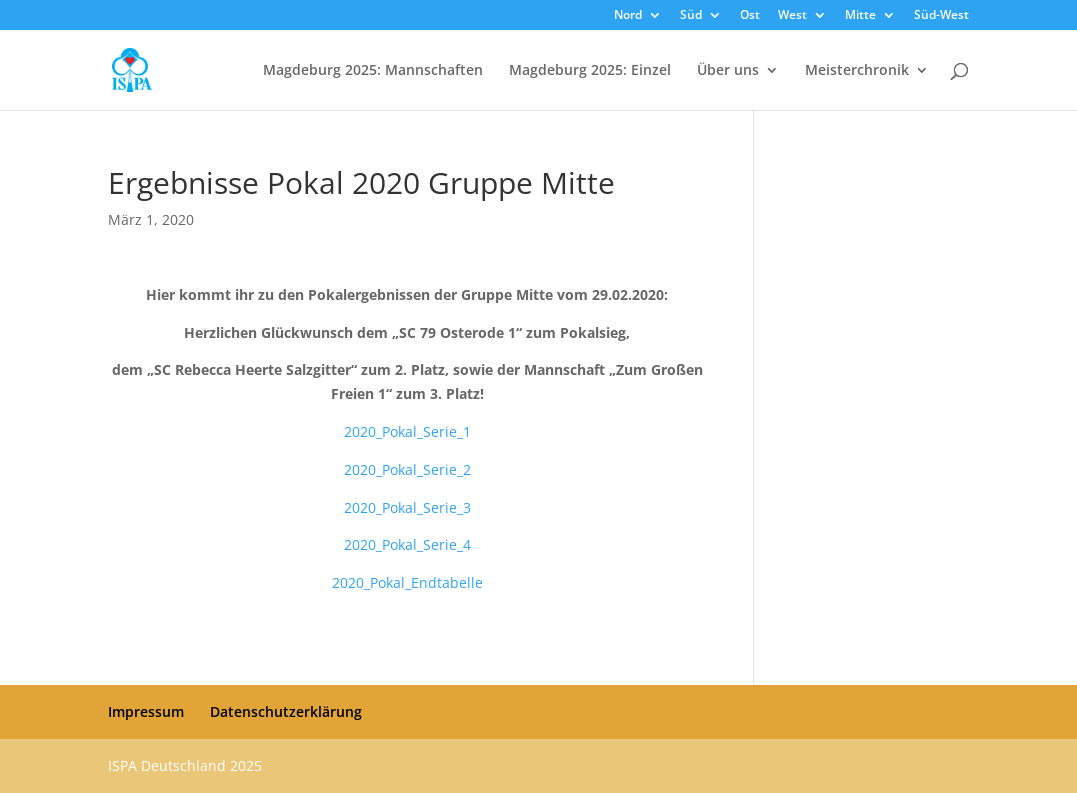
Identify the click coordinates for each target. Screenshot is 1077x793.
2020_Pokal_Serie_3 (407, 507)
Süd (691, 16)
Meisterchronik (857, 71)
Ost (750, 16)
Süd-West (941, 16)
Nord (628, 16)
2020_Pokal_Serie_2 (407, 469)
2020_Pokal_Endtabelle (407, 582)
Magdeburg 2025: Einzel (590, 71)
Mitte (860, 16)
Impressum (146, 711)
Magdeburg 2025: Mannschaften (373, 71)
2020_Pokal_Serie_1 (407, 431)
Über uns (728, 71)
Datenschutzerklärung (286, 711)
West (792, 16)
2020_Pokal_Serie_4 (407, 544)
